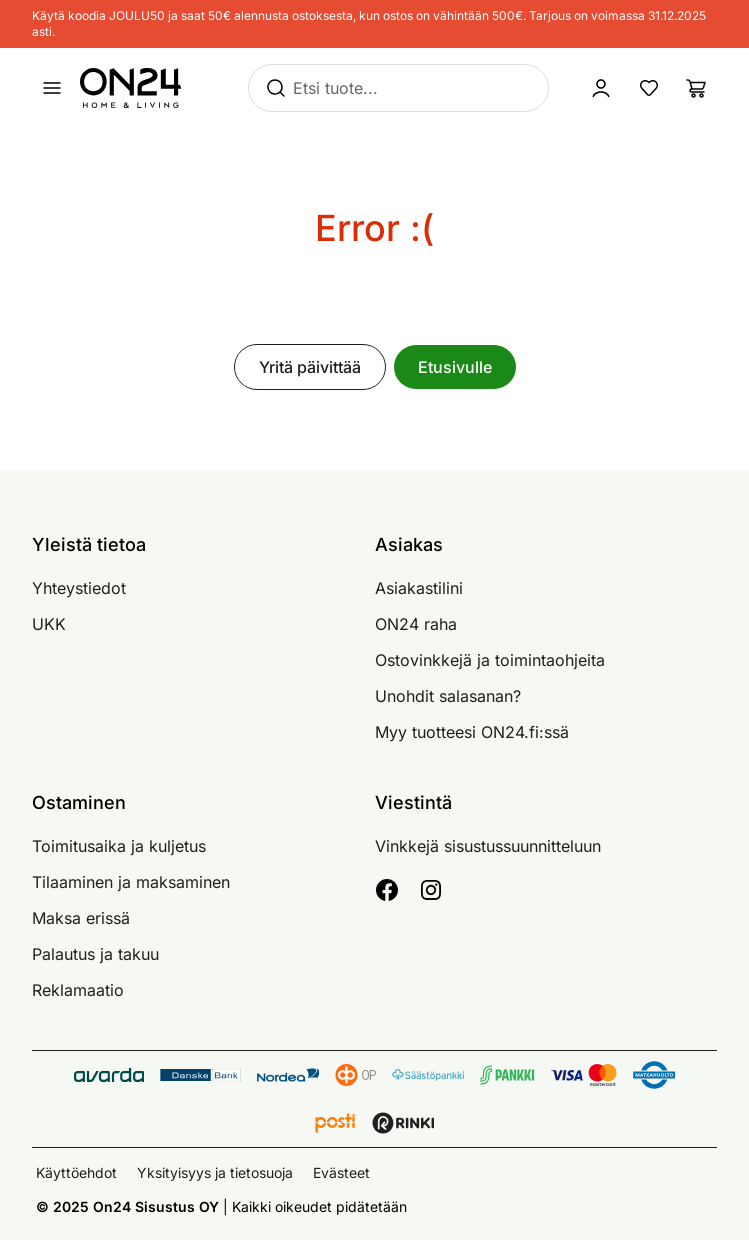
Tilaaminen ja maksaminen (131, 882)
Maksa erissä (81, 918)
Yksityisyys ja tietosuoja (215, 1172)
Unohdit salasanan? (448, 696)
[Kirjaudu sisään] (601, 88)
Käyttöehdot (76, 1172)
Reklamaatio (78, 990)
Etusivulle (455, 367)
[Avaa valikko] (52, 88)
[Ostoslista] (697, 88)
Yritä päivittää (310, 367)
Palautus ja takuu (95, 954)
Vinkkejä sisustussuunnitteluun (488, 846)
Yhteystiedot (79, 588)
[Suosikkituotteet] (649, 88)
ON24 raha (416, 624)
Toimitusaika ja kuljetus (119, 846)
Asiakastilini (419, 588)
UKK (49, 624)
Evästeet (341, 1172)
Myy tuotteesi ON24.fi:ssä (472, 732)
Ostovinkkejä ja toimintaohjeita (490, 660)
